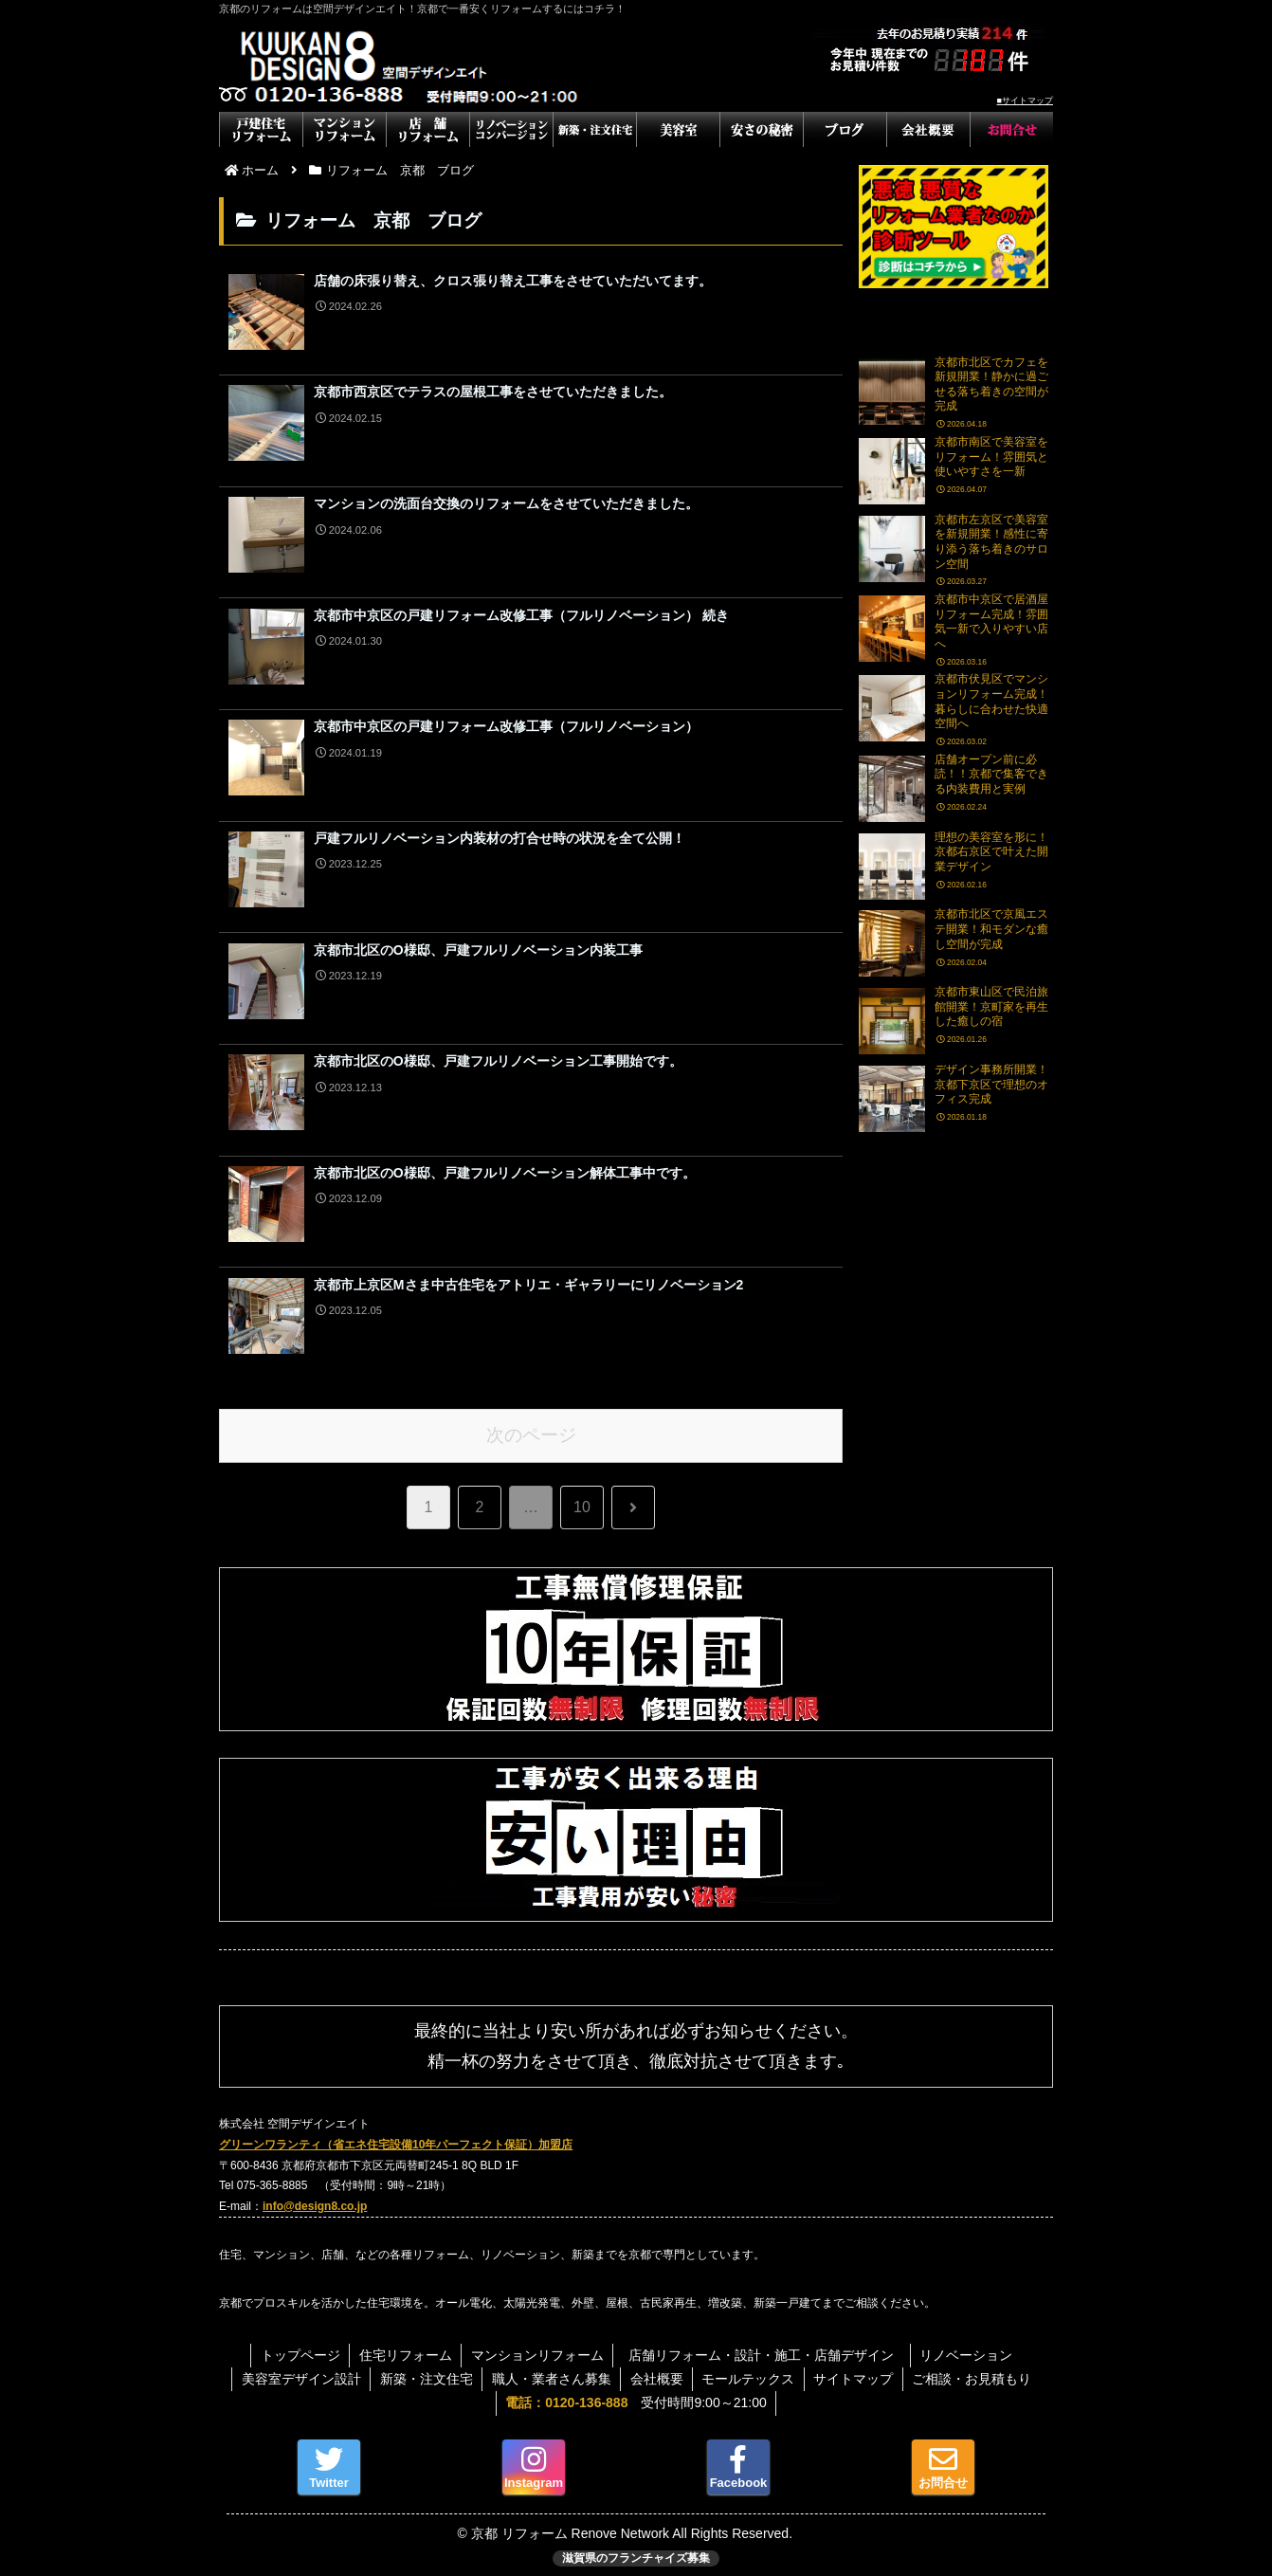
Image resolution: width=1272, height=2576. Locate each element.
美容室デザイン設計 (298, 2370)
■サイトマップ (1025, 100)
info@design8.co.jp (315, 2196)
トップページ (298, 2346)
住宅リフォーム (404, 2346)
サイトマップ (856, 2370)
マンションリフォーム (537, 2346)
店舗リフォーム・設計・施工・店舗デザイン (769, 2346)
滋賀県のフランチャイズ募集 (636, 2549)
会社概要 (656, 2370)
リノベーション (968, 2346)
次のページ (531, 1426)
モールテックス (749, 2370)
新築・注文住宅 (424, 2370)
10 (582, 1497)
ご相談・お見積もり (975, 2370)
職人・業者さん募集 (550, 2370)
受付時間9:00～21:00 (635, 2394)
